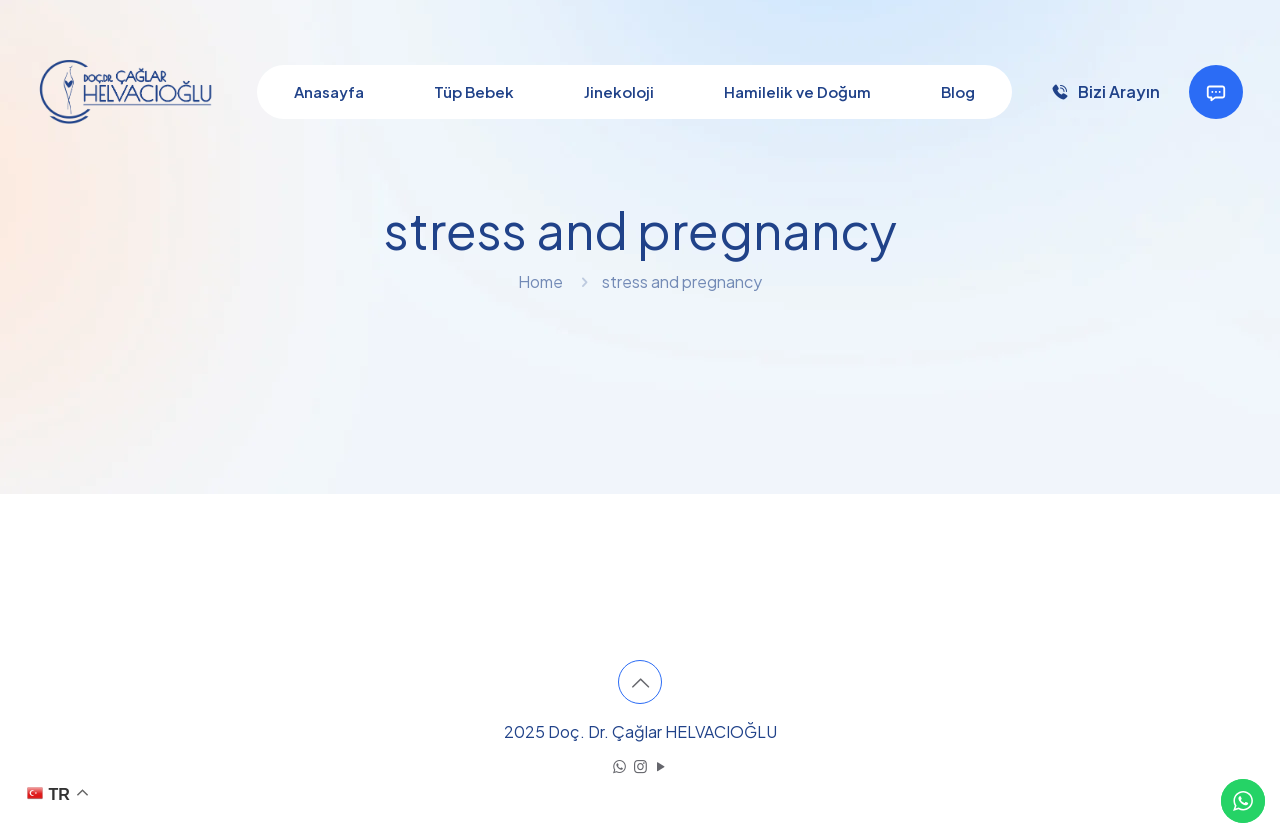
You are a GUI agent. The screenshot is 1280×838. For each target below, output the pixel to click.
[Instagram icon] (640, 765)
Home (540, 281)
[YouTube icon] (661, 765)
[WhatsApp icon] (619, 765)
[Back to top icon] (640, 682)
